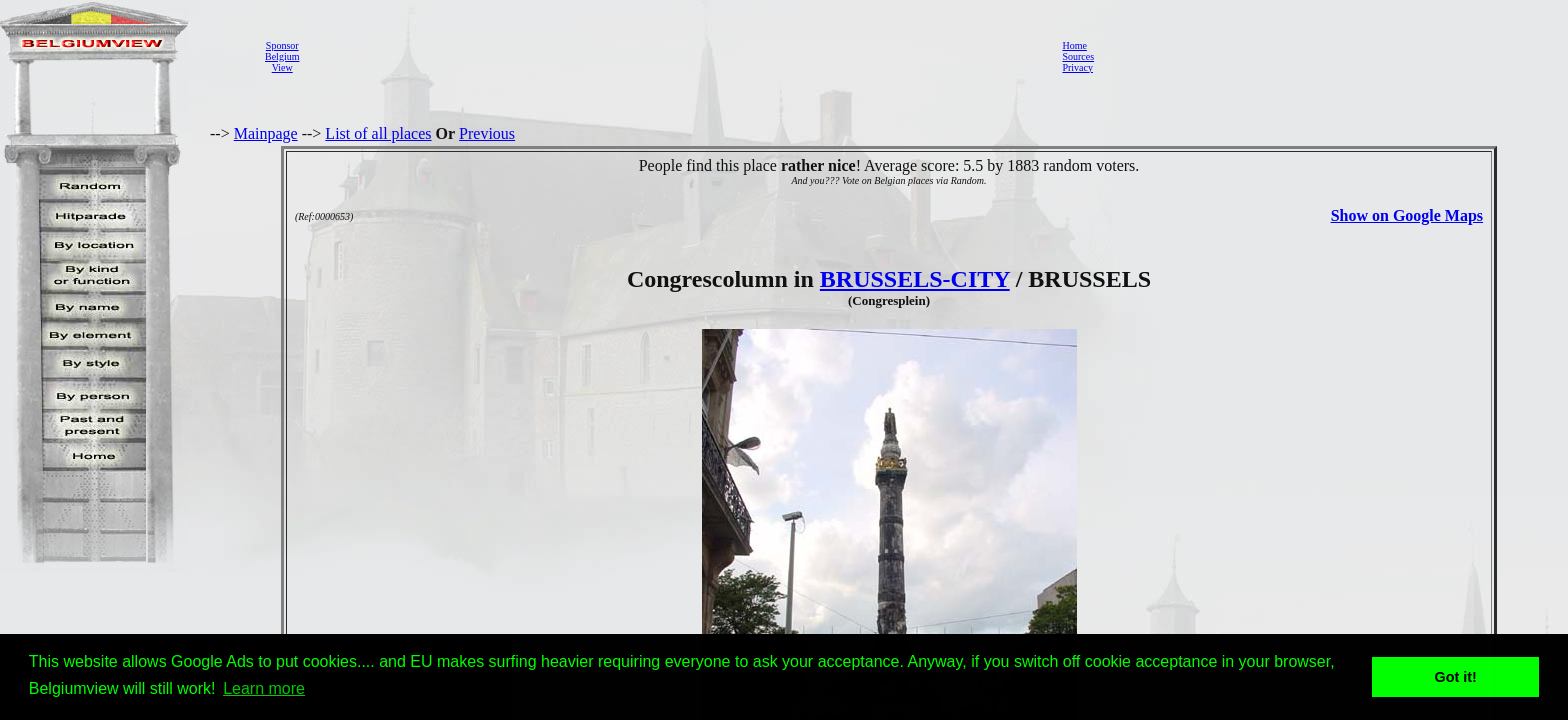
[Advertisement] (675, 56)
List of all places (378, 133)
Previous (487, 133)
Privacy (1077, 67)
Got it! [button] (1456, 677)
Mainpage (266, 133)
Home (1074, 45)
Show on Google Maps (1407, 215)
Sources (1078, 56)
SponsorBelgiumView (282, 56)
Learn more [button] (264, 688)
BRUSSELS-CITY (915, 279)
